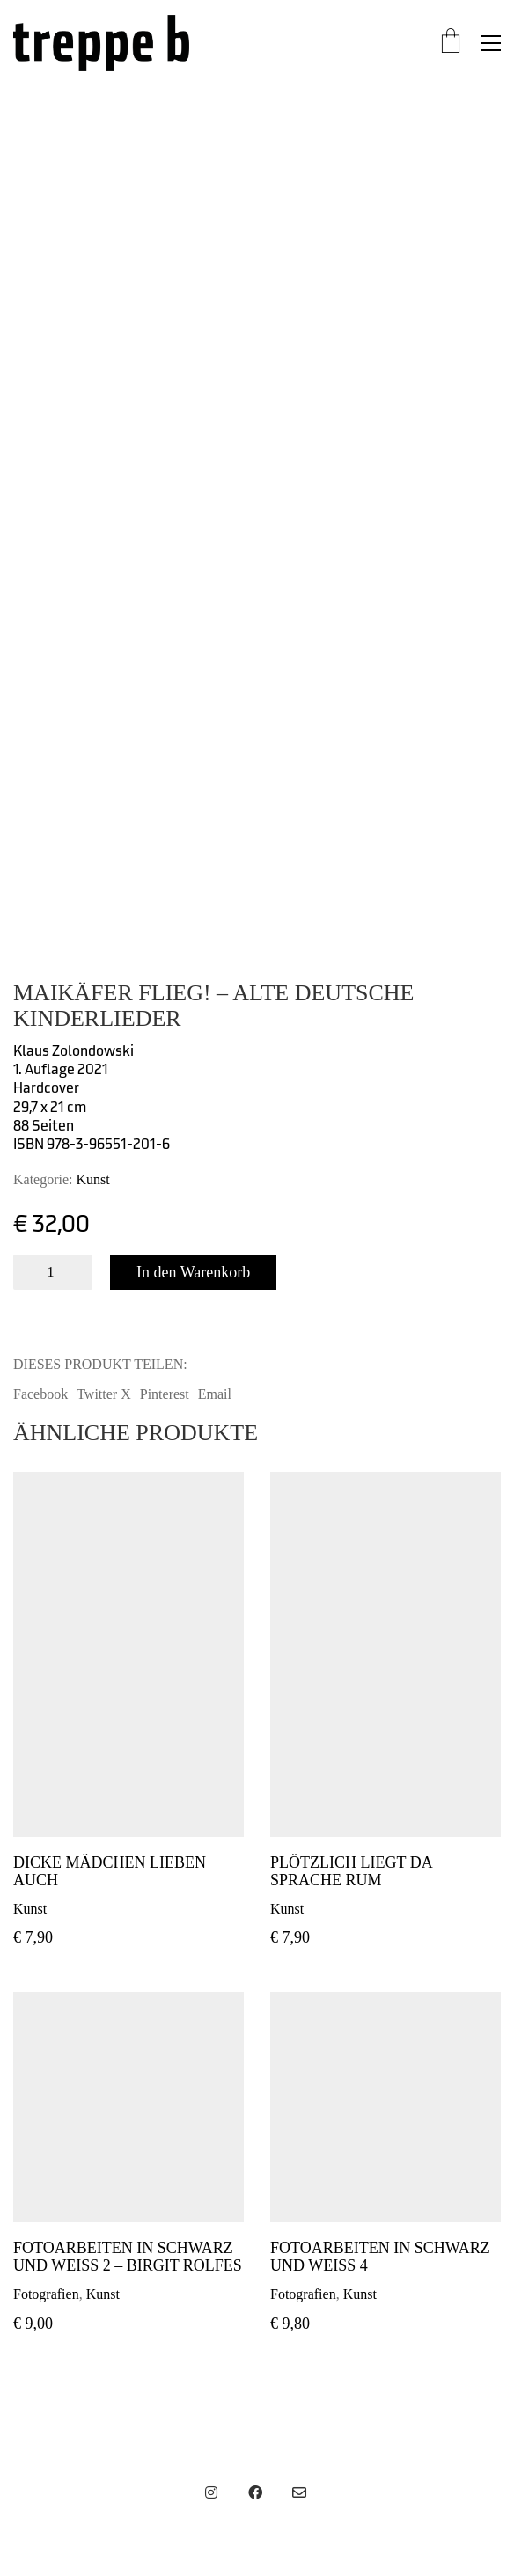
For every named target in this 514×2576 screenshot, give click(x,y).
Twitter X (104, 1394)
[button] (491, 43)
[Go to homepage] (101, 43)
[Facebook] (255, 2492)
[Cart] (450, 43)
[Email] (299, 2492)
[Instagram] (211, 2492)
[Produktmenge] (52, 1272)
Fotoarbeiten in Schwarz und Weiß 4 (380, 2257)
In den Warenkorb (193, 1272)
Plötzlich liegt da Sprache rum (351, 1872)
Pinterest (164, 1394)
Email (214, 1394)
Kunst (93, 1179)
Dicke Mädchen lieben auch (109, 1872)
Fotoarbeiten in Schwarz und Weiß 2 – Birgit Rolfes (127, 2257)
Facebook (40, 1394)
